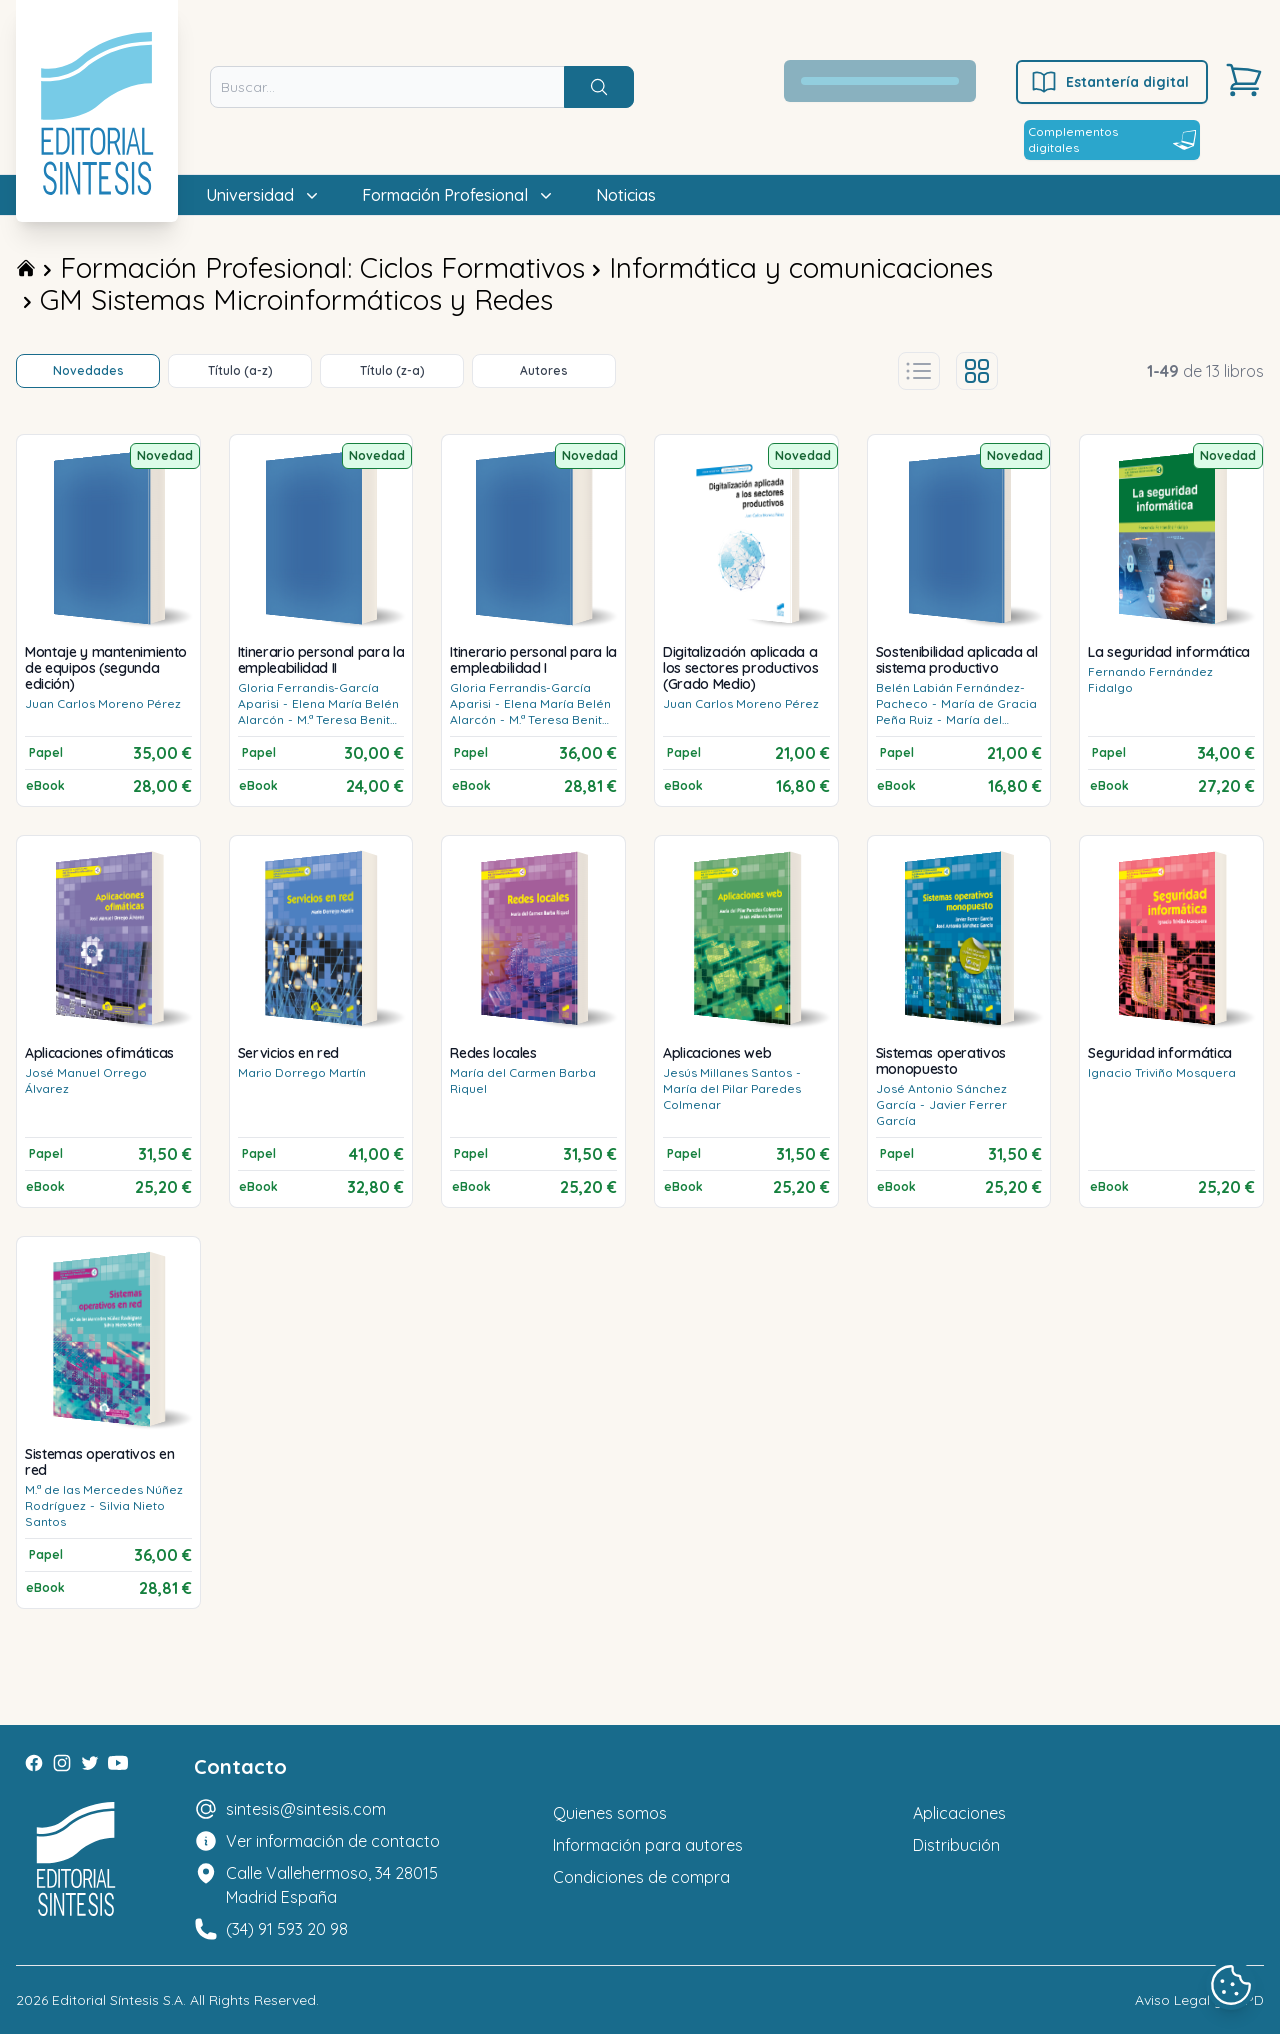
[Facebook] (34, 1763)
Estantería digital (1109, 82)
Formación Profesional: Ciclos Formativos (322, 267)
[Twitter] (90, 1763)
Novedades (88, 370)
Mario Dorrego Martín (302, 1072)
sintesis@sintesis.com (306, 1809)
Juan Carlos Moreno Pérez (103, 703)
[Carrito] (1244, 80)
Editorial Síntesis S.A (117, 2000)
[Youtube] (118, 1763)
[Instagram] (62, 1763)
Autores (544, 370)
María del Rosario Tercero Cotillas (947, 727)
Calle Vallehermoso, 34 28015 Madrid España (332, 1885)
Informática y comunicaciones (801, 267)
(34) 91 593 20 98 (287, 1929)
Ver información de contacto (333, 1841)
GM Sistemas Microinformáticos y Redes (296, 299)
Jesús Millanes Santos (727, 1072)
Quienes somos (610, 1813)
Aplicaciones (959, 1813)
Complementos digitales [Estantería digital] (1112, 139)
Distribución (956, 1845)
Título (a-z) (240, 370)
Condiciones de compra (641, 1877)
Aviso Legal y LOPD (1199, 2000)
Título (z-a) (392, 370)
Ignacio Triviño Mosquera (1162, 1072)
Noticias (626, 195)
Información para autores (648, 1845)
